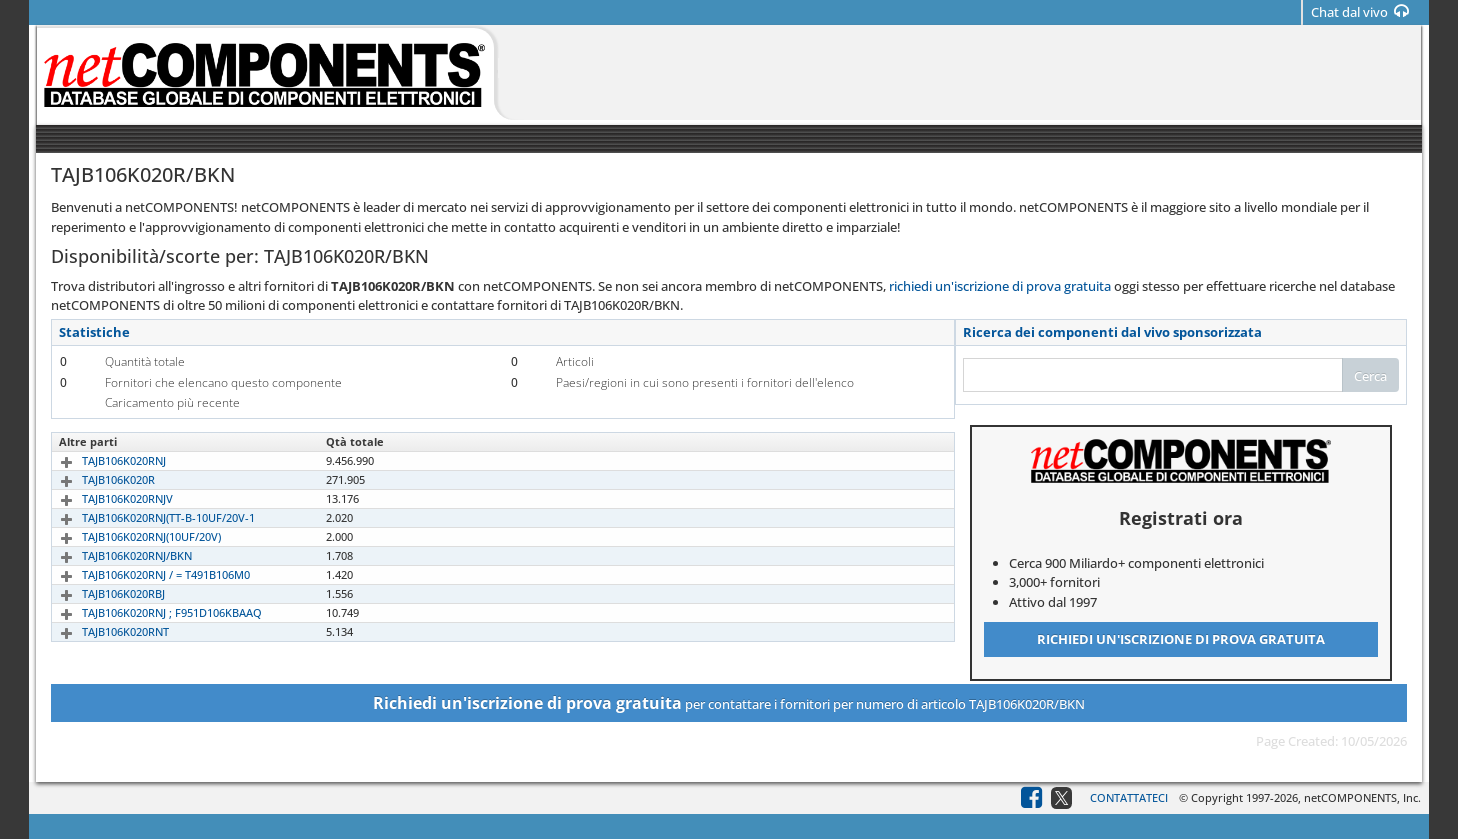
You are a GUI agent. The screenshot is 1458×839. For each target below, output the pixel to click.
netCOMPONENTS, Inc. (1362, 797)
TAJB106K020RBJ (100, 593)
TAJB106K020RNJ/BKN (114, 555)
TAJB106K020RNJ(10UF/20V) (128, 536)
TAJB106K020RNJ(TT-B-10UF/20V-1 (145, 517)
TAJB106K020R (95, 479)
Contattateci (1129, 797)
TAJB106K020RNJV (104, 498)
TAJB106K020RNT (102, 631)
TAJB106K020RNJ (101, 460)
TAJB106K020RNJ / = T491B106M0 (143, 574)
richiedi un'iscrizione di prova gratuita (1000, 286)
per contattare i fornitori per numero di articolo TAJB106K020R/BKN (729, 703)
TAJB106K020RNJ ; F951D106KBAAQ (149, 612)
